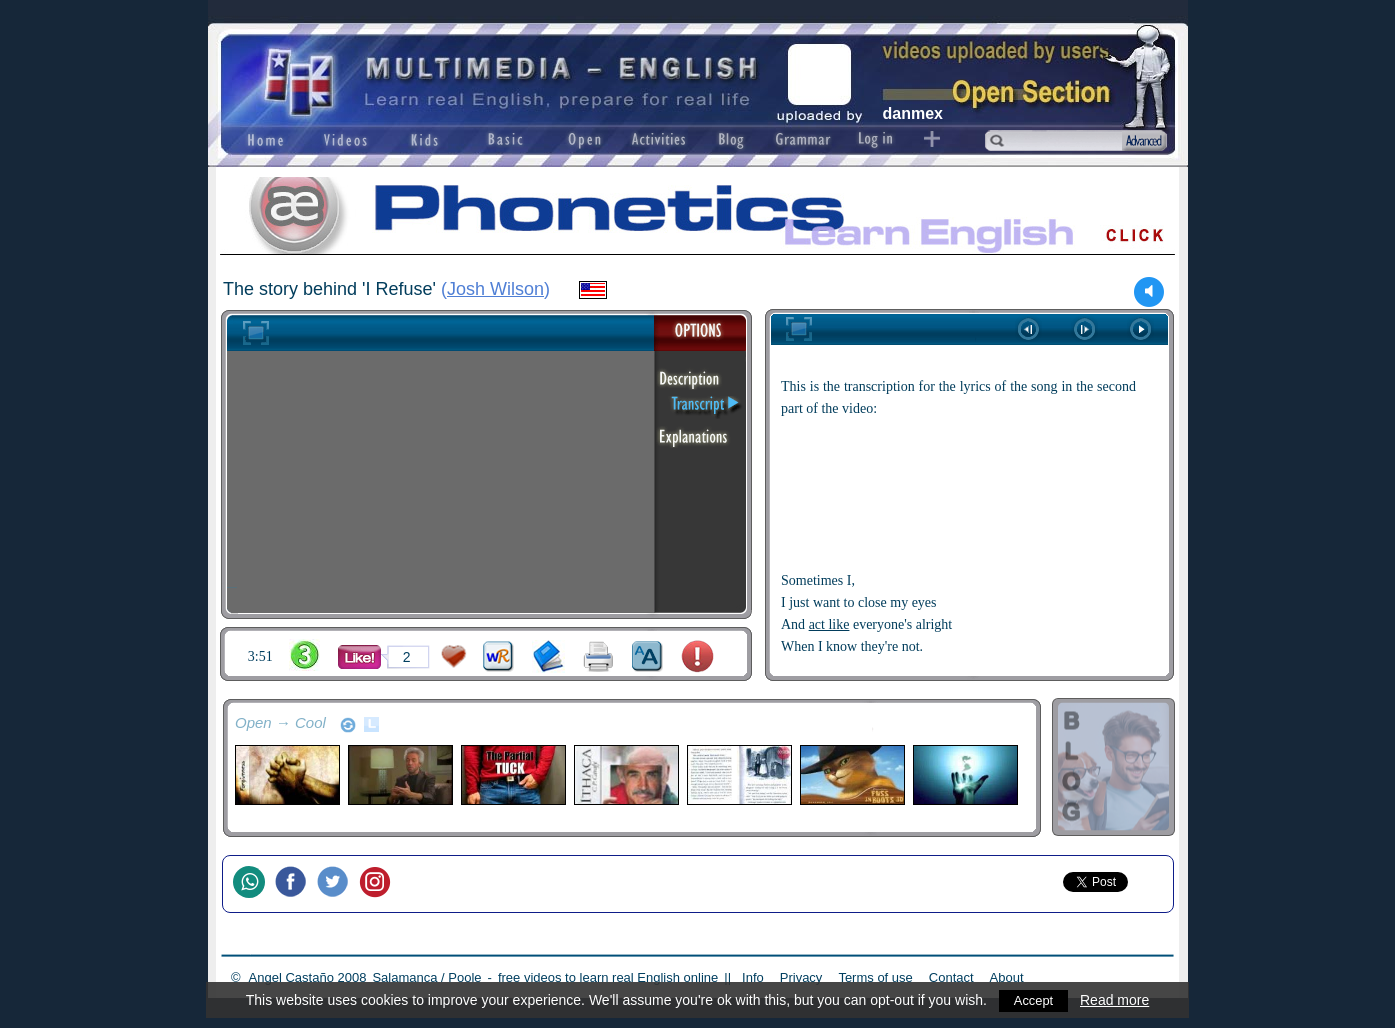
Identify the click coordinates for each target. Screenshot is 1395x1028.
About (1007, 977)
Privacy (801, 977)
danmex (913, 113)
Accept (1033, 1000)
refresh (348, 725)
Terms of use (875, 977)
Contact (951, 977)
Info (753, 977)
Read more (1116, 1000)
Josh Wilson (495, 289)
